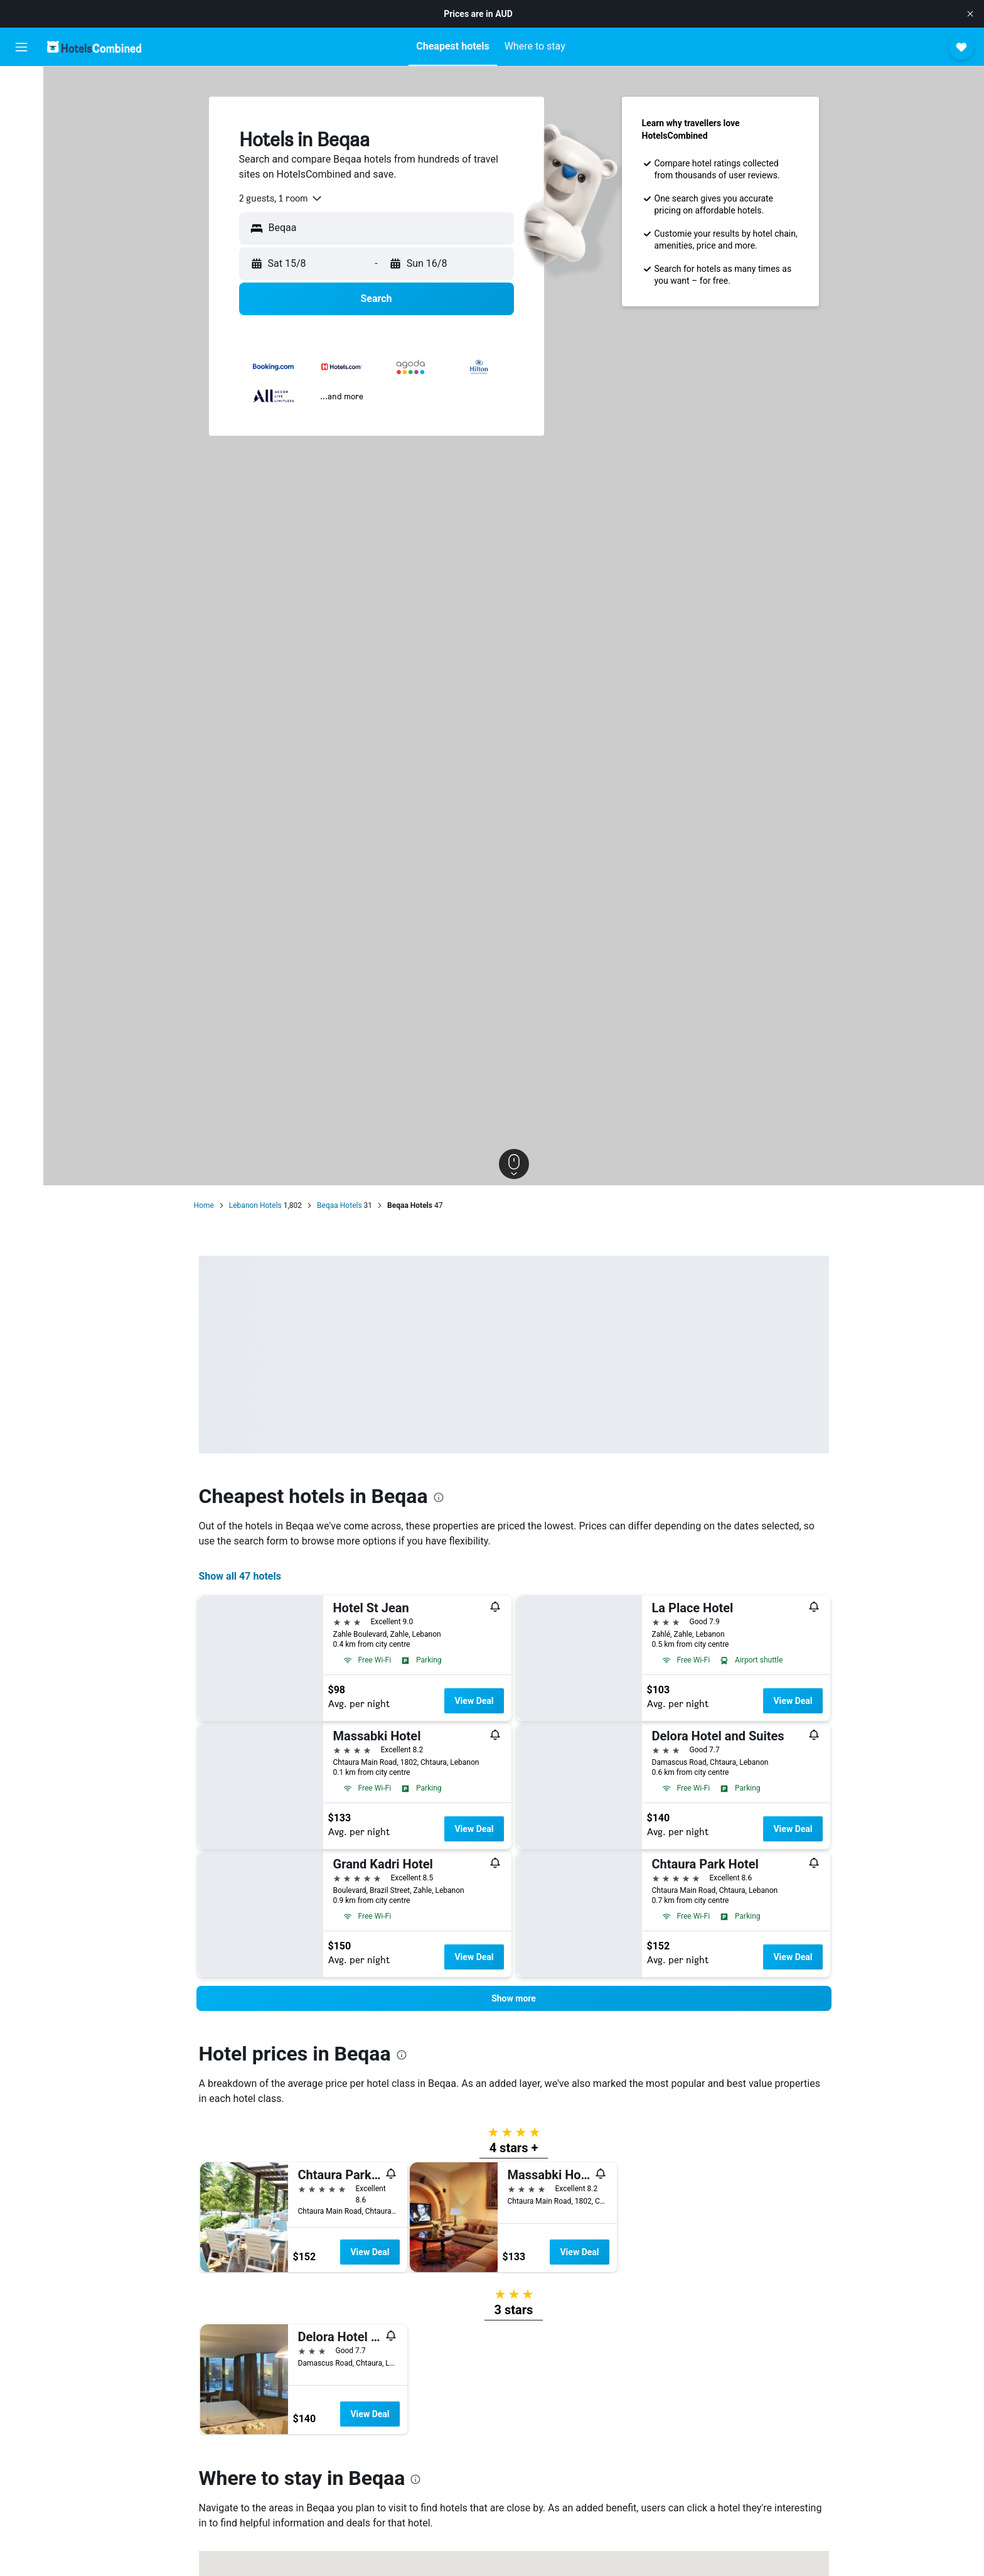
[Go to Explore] (21, 190)
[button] (970, 14)
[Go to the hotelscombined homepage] (94, 47)
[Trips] (21, 226)
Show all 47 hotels (240, 1576)
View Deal (473, 1701)
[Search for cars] (21, 138)
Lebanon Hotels (255, 1205)
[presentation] (438, 1497)
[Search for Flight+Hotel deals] (21, 164)
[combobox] (281, 198)
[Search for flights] (21, 85)
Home (204, 1205)
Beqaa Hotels (339, 1205)
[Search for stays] (21, 111)
